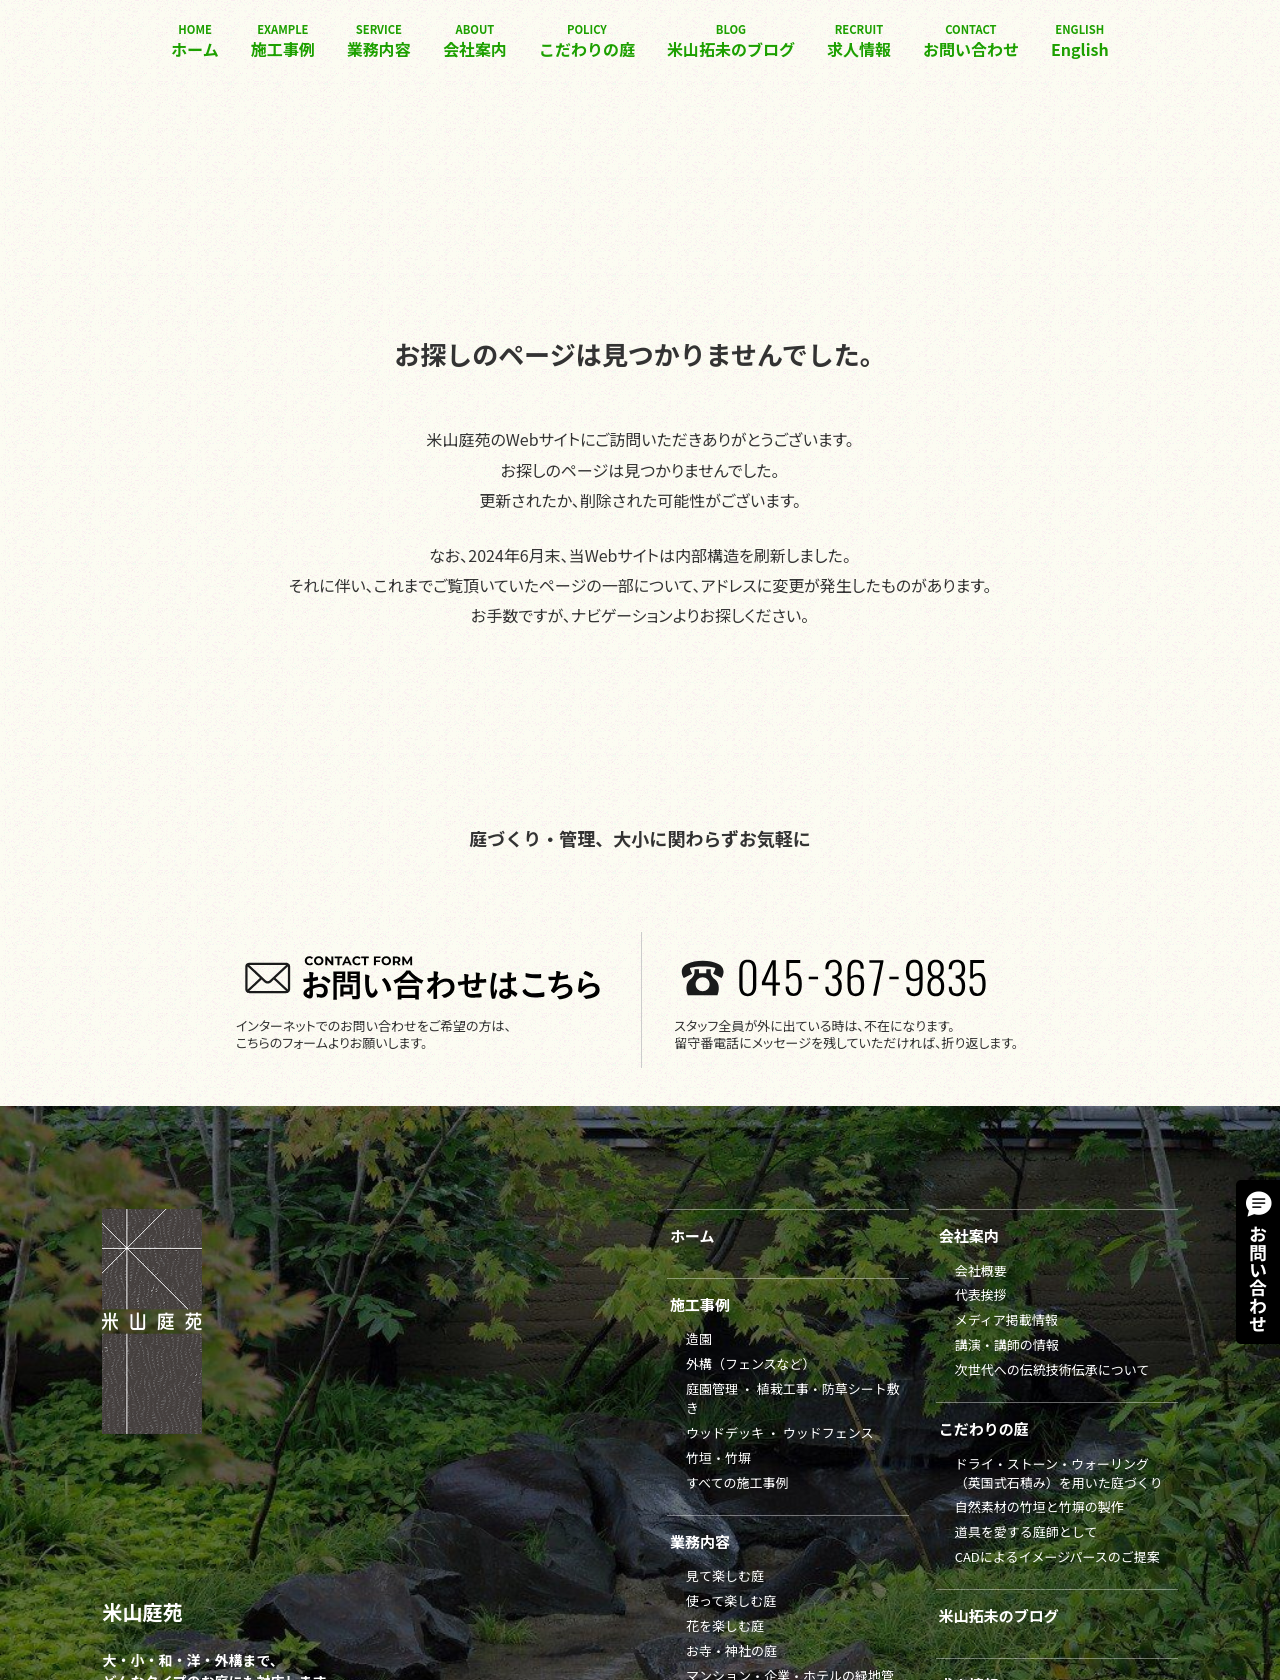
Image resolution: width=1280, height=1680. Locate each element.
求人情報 (859, 41)
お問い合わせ (971, 41)
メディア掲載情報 (1006, 1319)
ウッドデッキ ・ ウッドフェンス (780, 1432)
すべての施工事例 (737, 1482)
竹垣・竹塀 (718, 1457)
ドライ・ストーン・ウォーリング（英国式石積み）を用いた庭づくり (1059, 1473)
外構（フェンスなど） (751, 1363)
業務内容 (379, 41)
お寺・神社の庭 (731, 1650)
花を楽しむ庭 (725, 1625)
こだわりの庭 (587, 41)
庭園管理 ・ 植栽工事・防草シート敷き (793, 1398)
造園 (699, 1338)
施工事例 (283, 41)
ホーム (195, 41)
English (1080, 41)
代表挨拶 (981, 1294)
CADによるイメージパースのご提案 (1057, 1556)
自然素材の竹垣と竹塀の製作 (1039, 1506)
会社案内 (475, 41)
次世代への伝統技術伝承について (1052, 1369)
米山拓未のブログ (731, 41)
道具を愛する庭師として (1026, 1531)
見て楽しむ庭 (725, 1575)
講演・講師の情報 (1007, 1344)
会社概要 (981, 1270)
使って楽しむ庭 (731, 1600)
